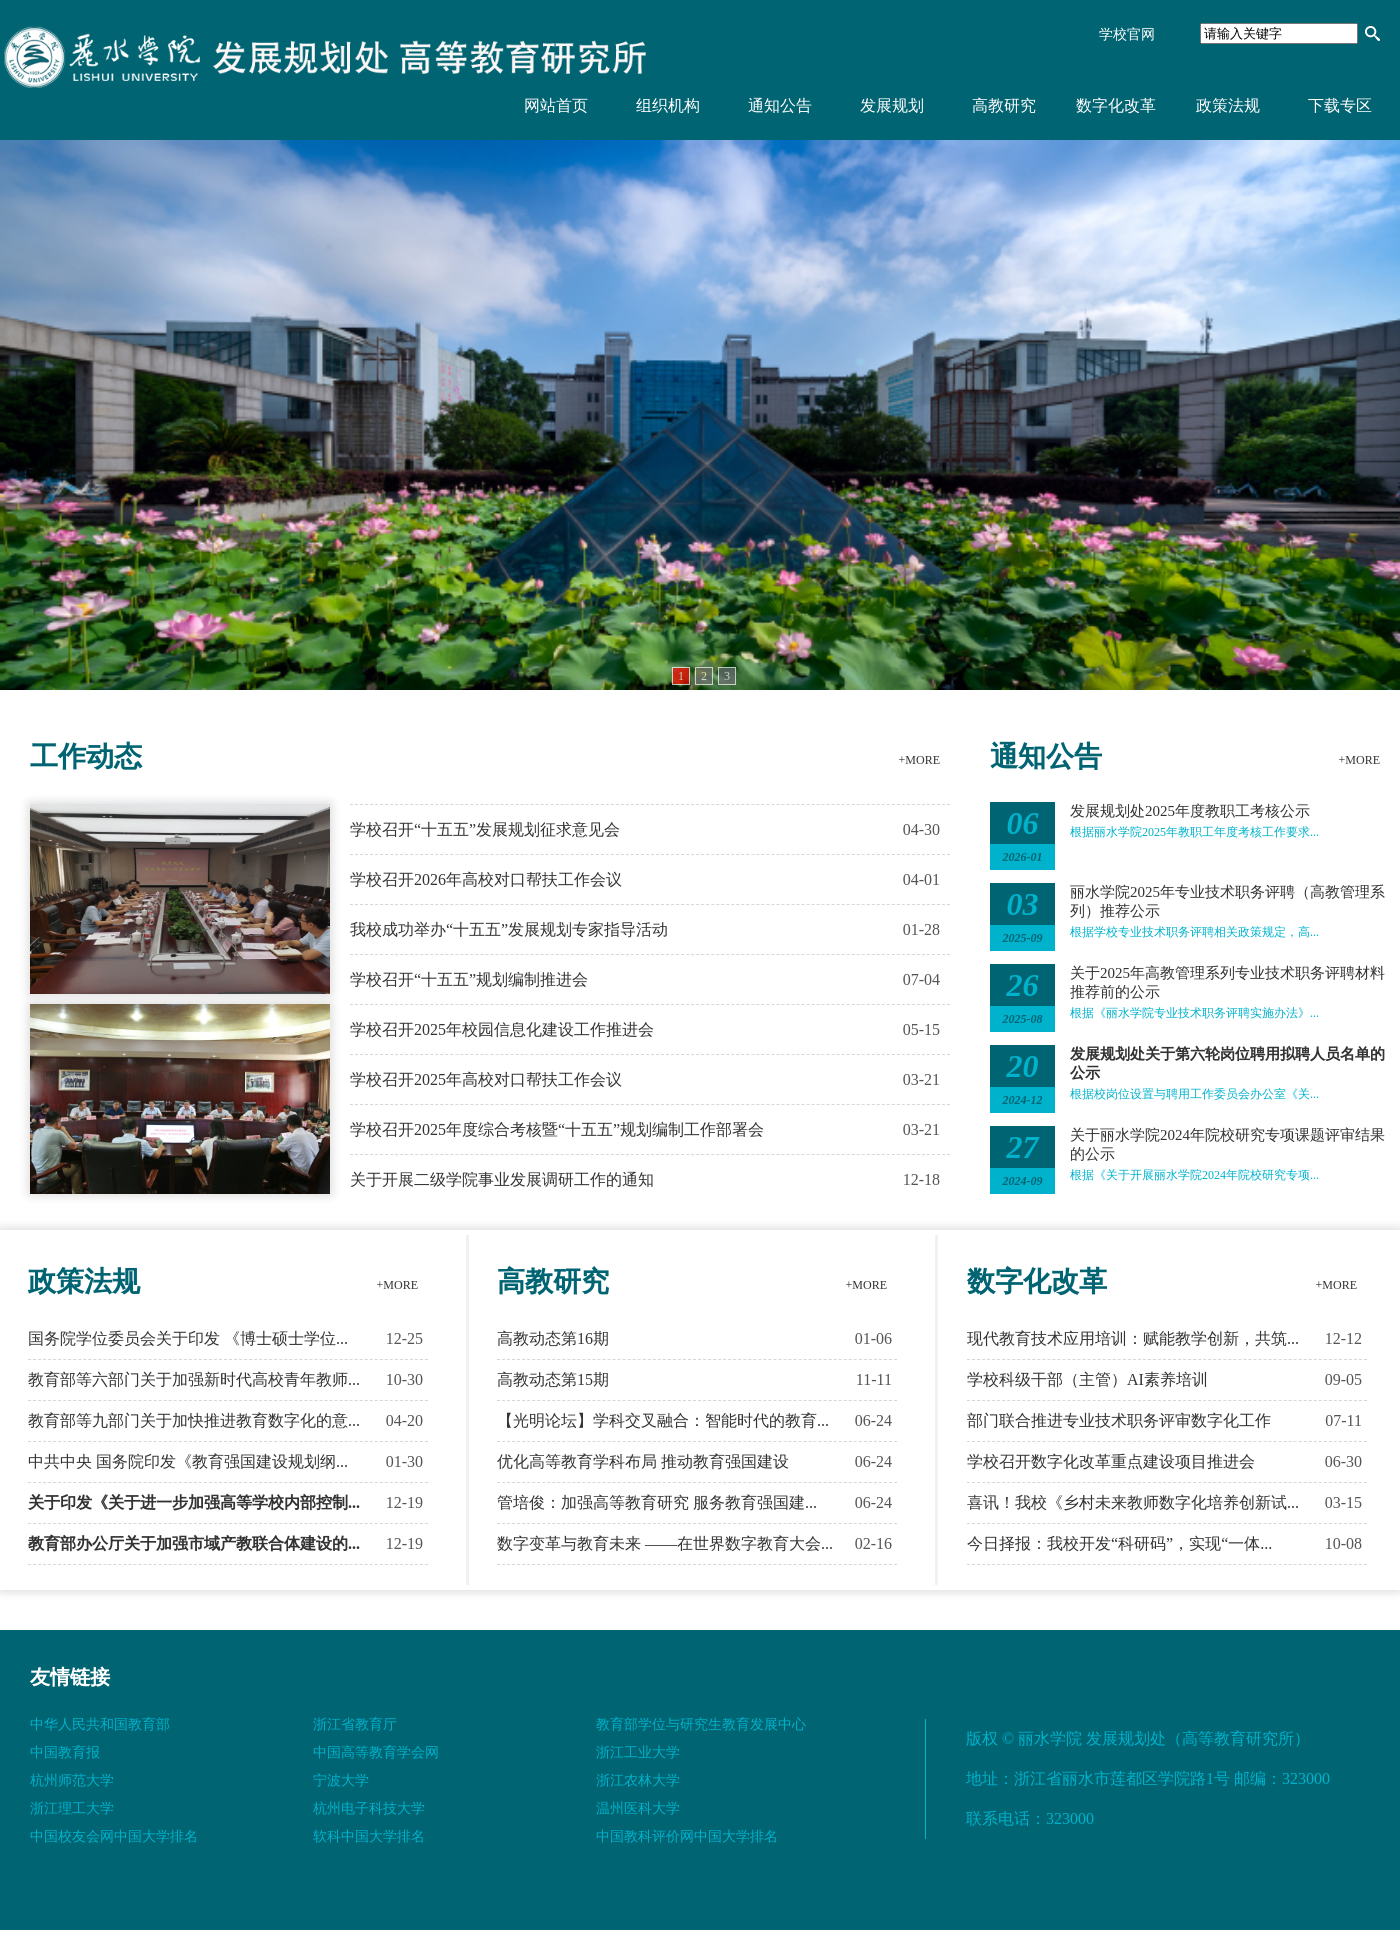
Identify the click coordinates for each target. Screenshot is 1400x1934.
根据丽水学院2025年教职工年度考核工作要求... (1194, 832)
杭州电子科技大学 (369, 1808)
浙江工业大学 (638, 1752)
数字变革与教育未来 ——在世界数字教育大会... (665, 1543)
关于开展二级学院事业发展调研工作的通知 (502, 1179)
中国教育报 (65, 1752)
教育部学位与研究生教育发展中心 (701, 1724)
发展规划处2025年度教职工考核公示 (1190, 811)
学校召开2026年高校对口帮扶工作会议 (486, 879)
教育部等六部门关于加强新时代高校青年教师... (194, 1379)
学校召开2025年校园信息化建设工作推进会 (502, 1029)
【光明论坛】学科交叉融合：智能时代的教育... (663, 1420)
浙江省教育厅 (355, 1724)
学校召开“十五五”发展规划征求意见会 (485, 829)
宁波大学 (341, 1780)
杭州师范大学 (72, 1780)
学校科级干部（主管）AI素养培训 (1087, 1379)
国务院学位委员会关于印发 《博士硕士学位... (188, 1338)
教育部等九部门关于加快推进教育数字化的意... (194, 1420)
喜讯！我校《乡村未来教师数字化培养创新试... (1133, 1502)
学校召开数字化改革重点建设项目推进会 (1111, 1461)
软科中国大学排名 (369, 1836)
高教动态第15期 (553, 1379)
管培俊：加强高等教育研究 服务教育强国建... (657, 1502)
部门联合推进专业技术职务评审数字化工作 (1119, 1420)
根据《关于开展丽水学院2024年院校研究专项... (1194, 1175)
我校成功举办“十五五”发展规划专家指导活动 (509, 929)
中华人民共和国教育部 (100, 1724)
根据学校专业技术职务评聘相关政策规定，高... (1194, 932)
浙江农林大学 (638, 1780)
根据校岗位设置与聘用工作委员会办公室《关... (1194, 1094)
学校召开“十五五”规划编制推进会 (469, 979)
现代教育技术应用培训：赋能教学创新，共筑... (1133, 1338)
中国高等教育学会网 (376, 1752)
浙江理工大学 (72, 1808)
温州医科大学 (638, 1808)
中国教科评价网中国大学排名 (687, 1836)
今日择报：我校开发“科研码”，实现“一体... (1119, 1543)
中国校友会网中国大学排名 (114, 1836)
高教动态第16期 (553, 1338)
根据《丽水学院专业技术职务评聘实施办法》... (1194, 1013)
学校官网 (1127, 34)
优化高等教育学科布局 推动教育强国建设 (643, 1461)
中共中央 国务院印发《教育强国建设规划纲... (188, 1461)
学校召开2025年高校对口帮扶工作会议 (486, 1079)
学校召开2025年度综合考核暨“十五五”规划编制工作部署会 (557, 1129)
